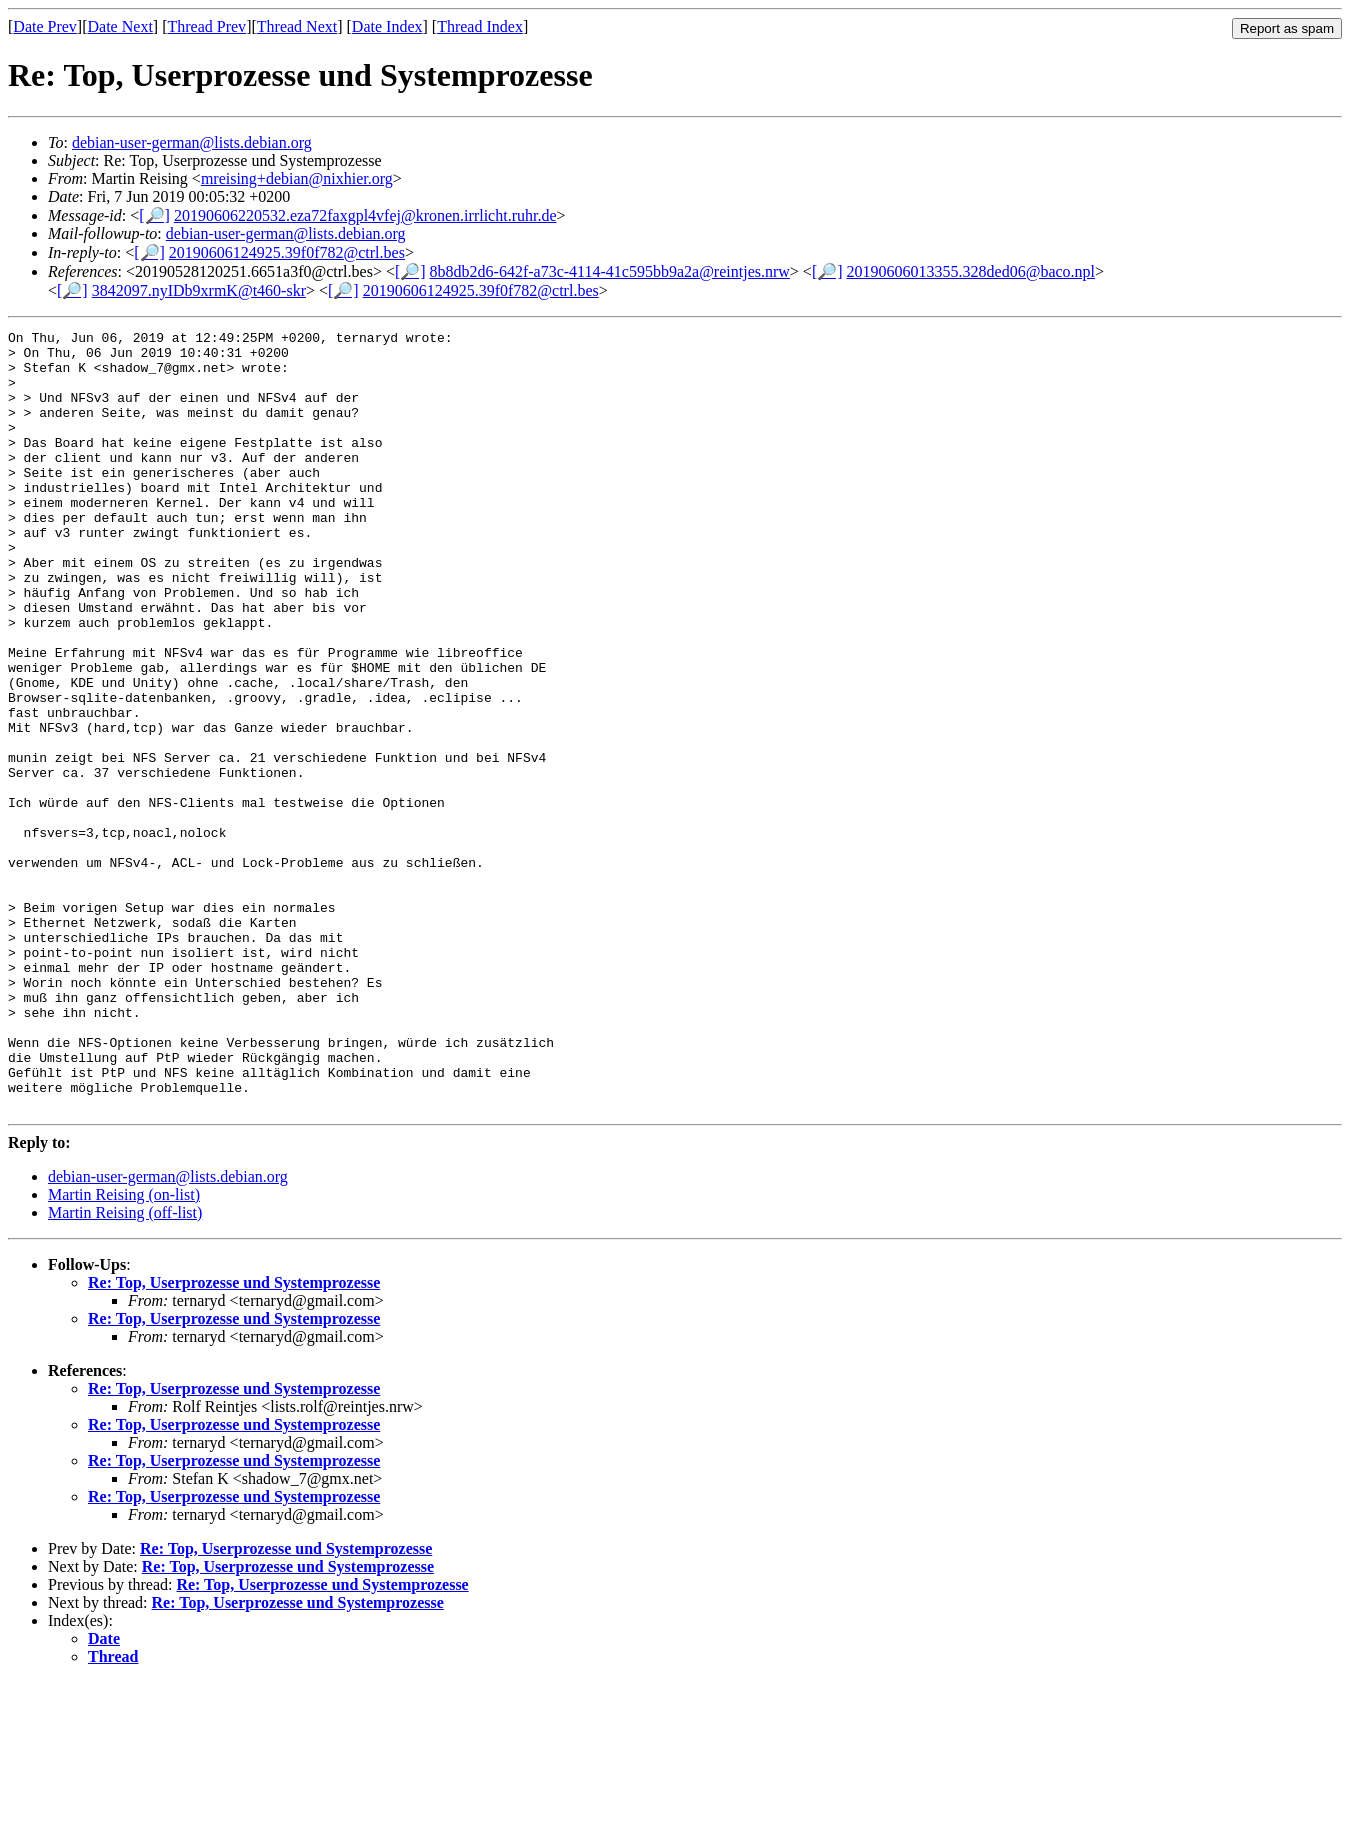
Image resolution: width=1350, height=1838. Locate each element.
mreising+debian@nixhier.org (297, 178)
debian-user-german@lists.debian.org (192, 142)
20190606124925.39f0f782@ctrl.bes (287, 252)
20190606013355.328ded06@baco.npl (971, 271)
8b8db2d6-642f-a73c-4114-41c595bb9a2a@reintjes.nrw (610, 271)
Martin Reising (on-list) (124, 1350)
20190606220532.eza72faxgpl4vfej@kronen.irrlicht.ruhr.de (365, 215)
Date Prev (45, 26)
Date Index (387, 26)
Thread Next (297, 26)
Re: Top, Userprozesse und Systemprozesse (234, 1438)
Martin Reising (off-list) (125, 1368)
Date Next (120, 26)
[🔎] (154, 215)
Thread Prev (206, 26)
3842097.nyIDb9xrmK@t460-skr (199, 290)
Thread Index (480, 26)
